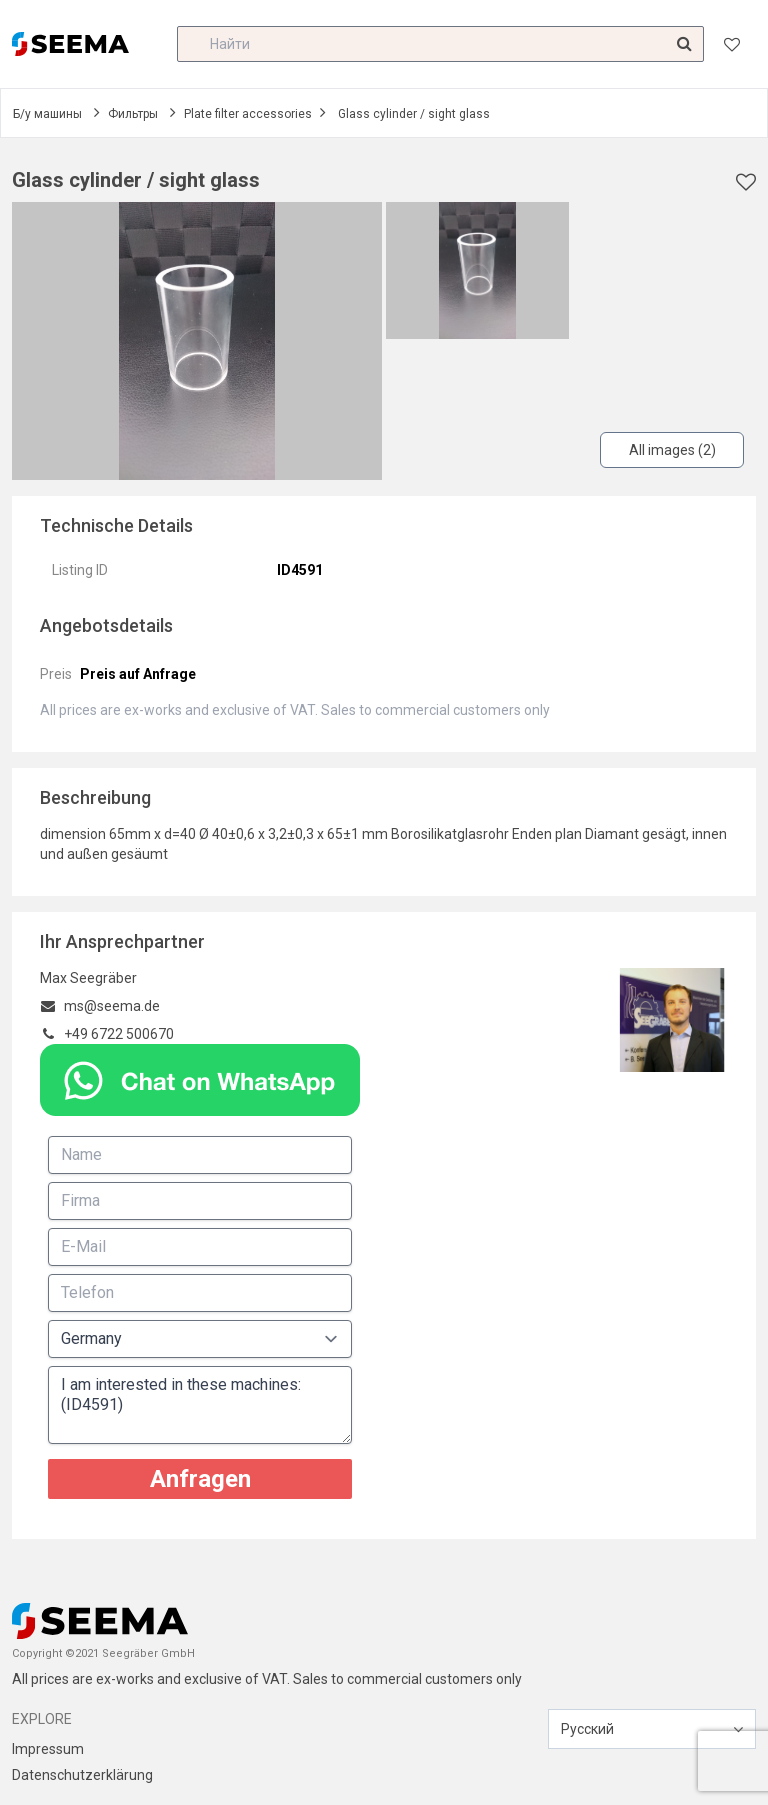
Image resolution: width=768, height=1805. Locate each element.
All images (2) (672, 450)
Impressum (48, 1749)
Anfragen (200, 1479)
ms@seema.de (112, 1006)
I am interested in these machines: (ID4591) (200, 1405)
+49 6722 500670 (119, 1034)
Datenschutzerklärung (82, 1775)
